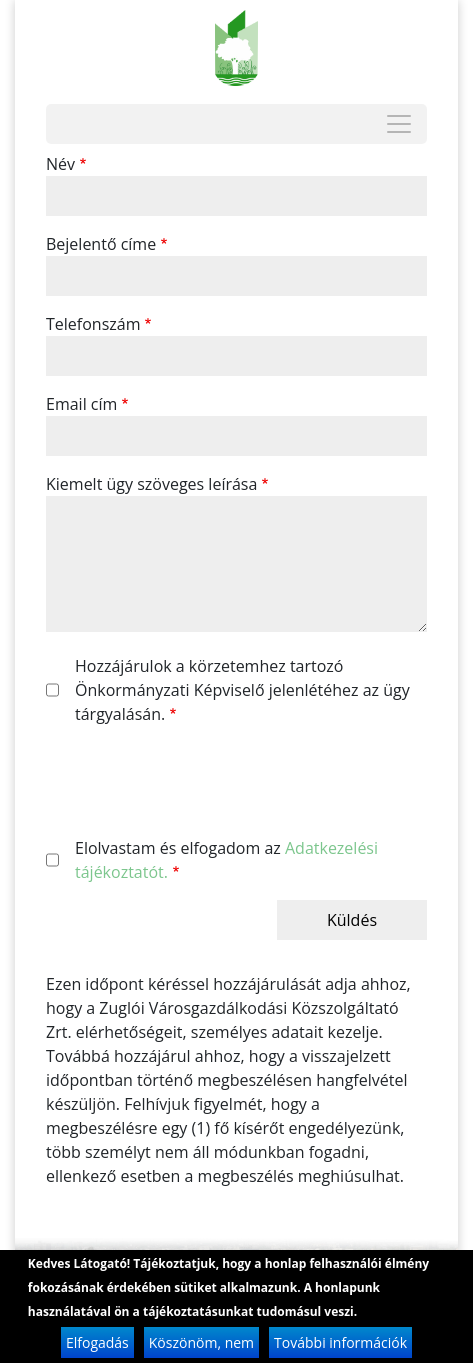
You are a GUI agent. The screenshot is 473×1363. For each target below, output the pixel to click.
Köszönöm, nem (201, 1344)
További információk (340, 1344)
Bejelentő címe (101, 244)
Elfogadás (97, 1344)
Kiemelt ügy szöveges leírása (151, 484)
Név (60, 164)
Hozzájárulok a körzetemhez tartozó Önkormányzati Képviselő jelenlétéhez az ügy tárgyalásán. (242, 690)
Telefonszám (93, 324)
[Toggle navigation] (399, 124)
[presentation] (198, 781)
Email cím (81, 404)
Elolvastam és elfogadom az (226, 860)
